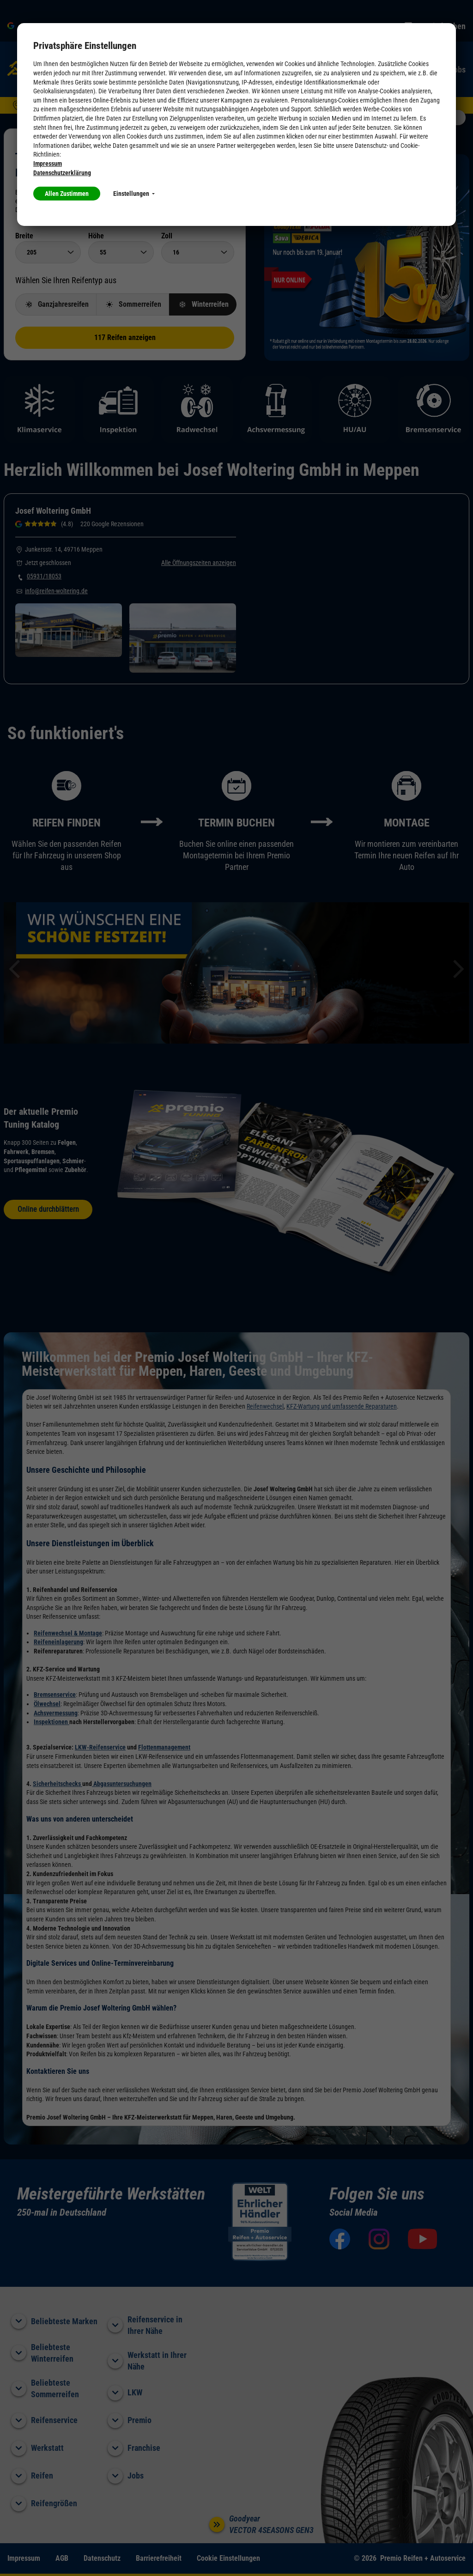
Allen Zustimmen (67, 193)
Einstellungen (134, 193)
